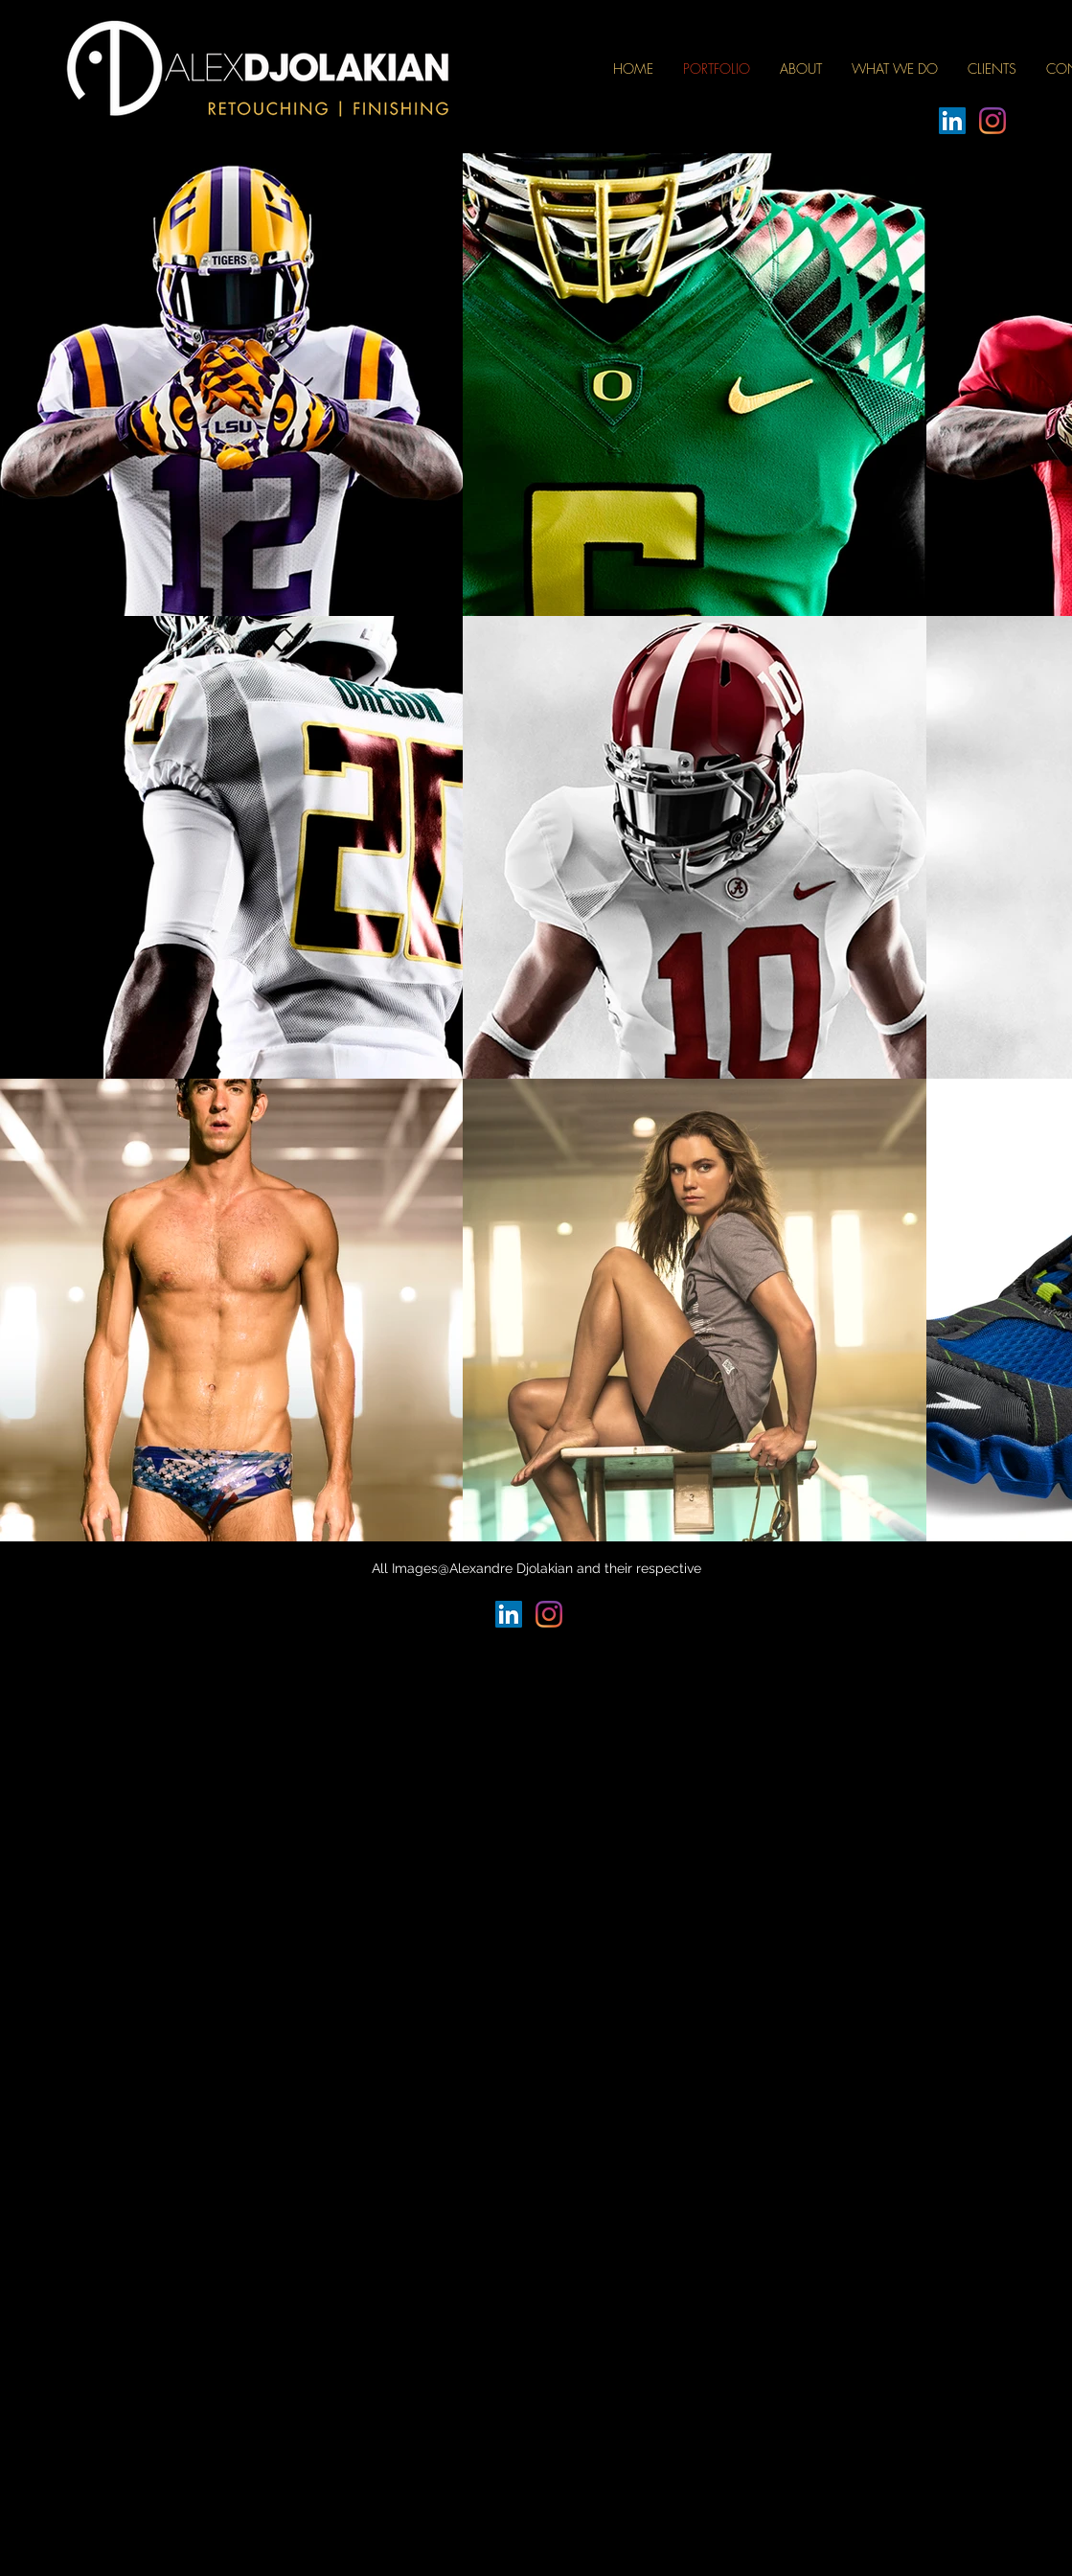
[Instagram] (992, 120)
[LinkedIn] (952, 120)
